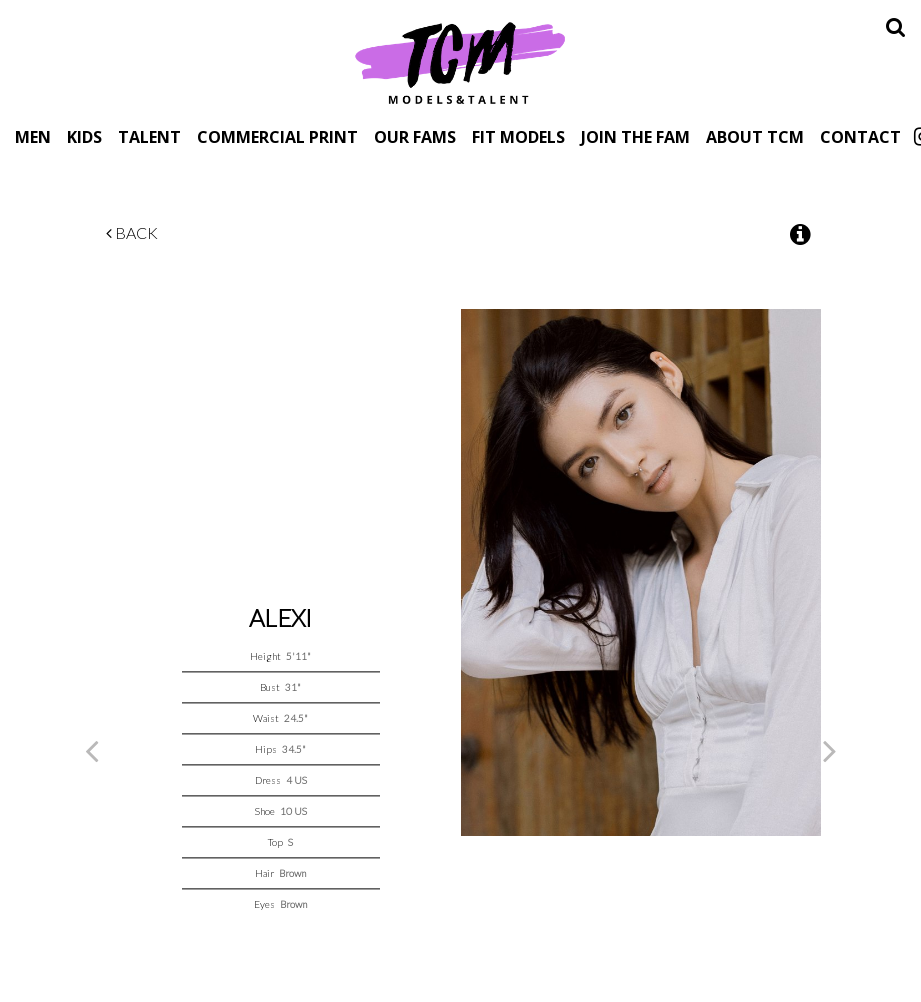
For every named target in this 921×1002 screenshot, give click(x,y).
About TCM (755, 136)
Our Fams (415, 136)
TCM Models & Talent (461, 62)
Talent (149, 136)
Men (33, 136)
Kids (84, 136)
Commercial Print (277, 136)
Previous (92, 750)
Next (830, 750)
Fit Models (518, 136)
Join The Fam (635, 136)
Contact (860, 136)
